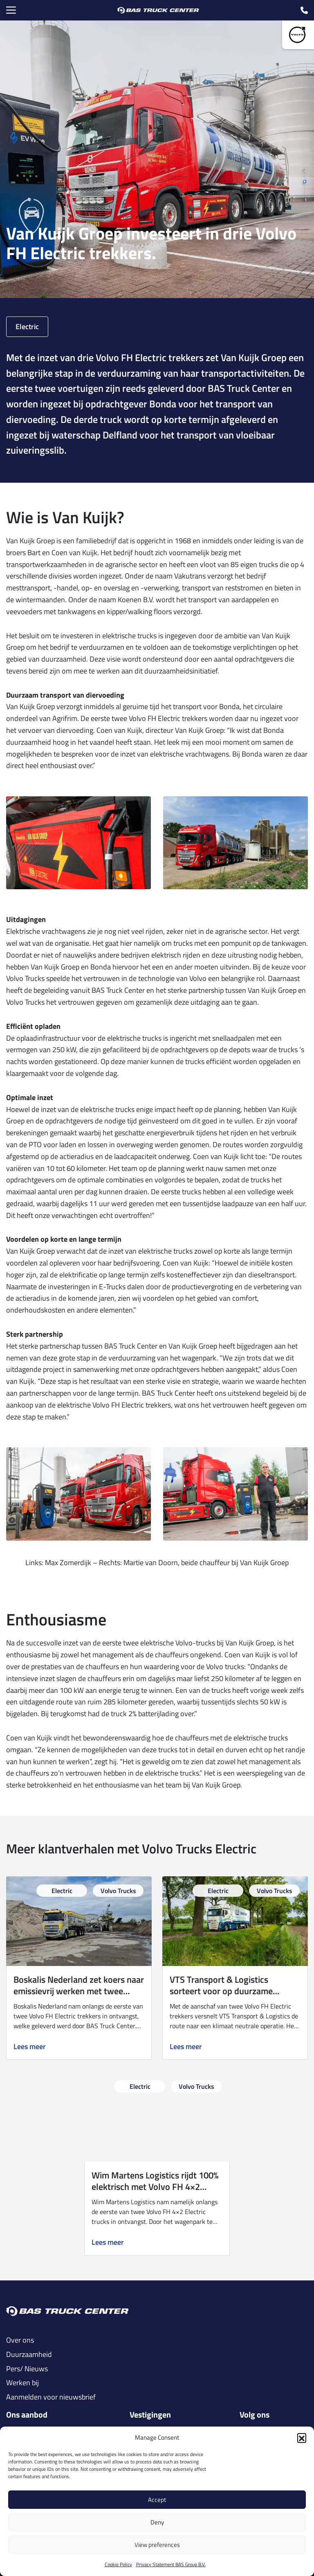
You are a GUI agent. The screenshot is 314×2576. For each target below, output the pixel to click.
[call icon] (304, 10)
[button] (302, 2438)
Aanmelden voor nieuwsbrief (51, 2397)
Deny (157, 2522)
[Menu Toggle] (11, 10)
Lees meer (29, 2047)
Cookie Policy (118, 2564)
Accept (157, 2499)
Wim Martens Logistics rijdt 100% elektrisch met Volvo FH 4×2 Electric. (155, 2186)
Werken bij (22, 2382)
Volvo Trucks (118, 1891)
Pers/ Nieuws (27, 2368)
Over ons (20, 2340)
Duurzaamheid (29, 2354)
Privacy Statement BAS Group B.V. (171, 2564)
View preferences (157, 2544)
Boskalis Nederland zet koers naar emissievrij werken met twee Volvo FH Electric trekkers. (78, 1991)
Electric (27, 326)
